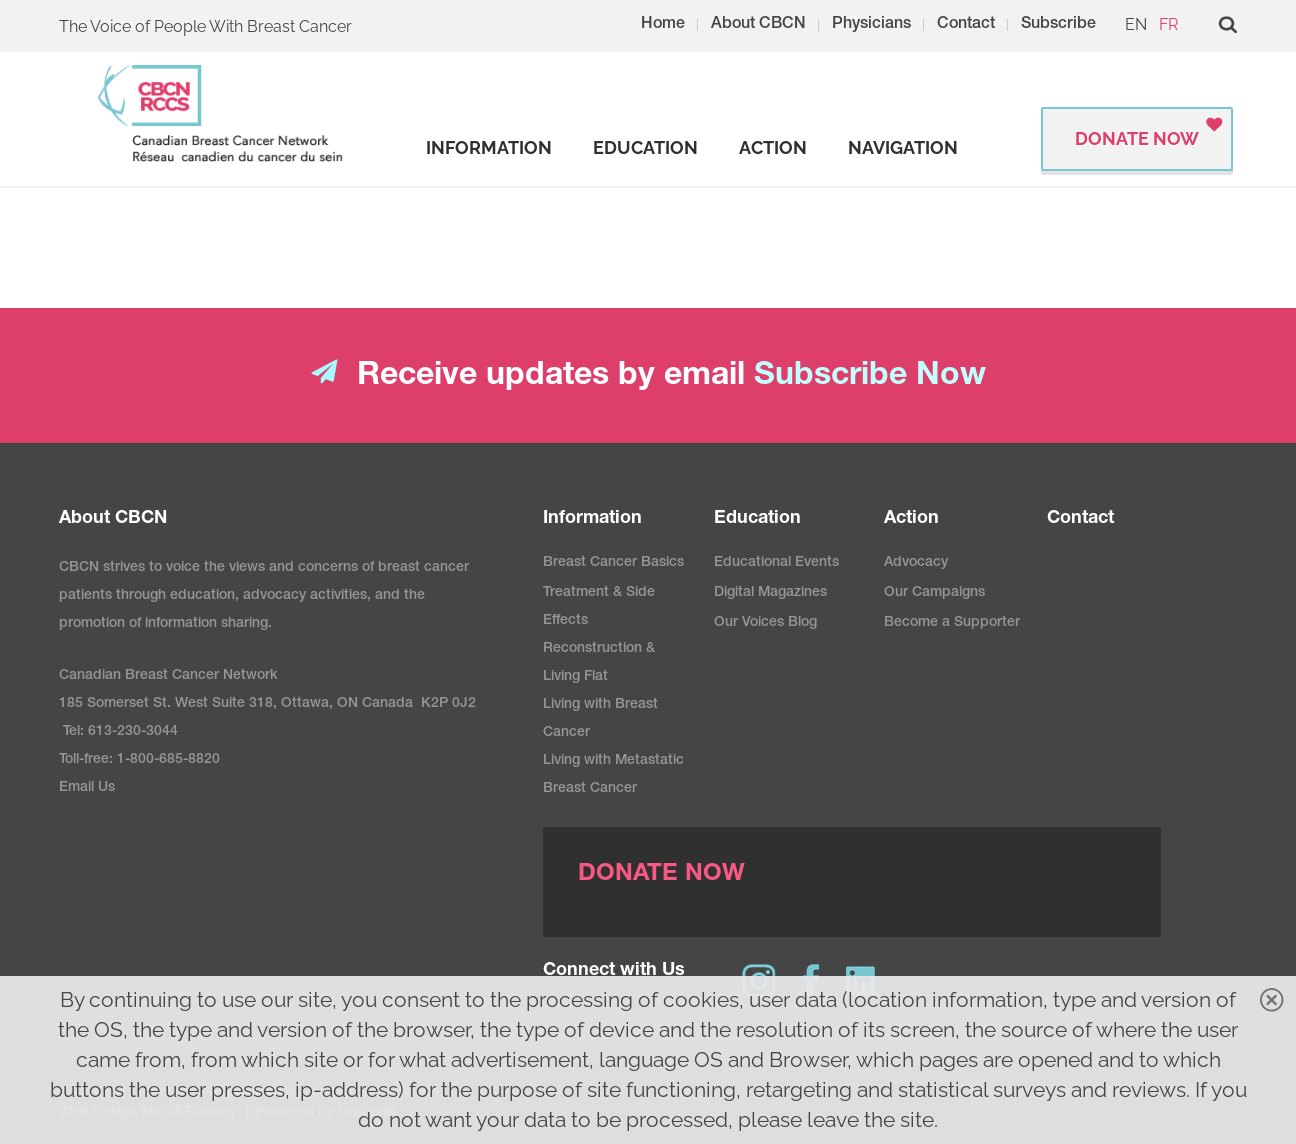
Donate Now (1137, 138)
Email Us (87, 788)
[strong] (489, 148)
